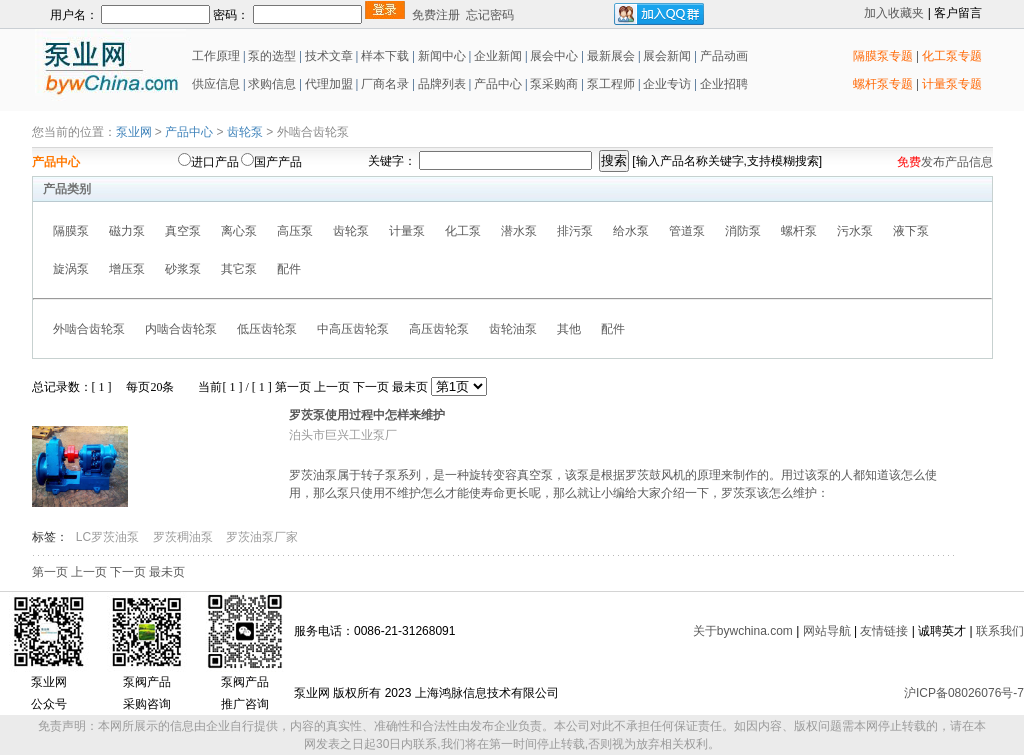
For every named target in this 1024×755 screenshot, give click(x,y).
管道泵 (687, 231)
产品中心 (498, 84)
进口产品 (215, 162)
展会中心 (552, 56)
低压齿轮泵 (267, 329)
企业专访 (665, 84)
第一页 (293, 387)
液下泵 (911, 231)
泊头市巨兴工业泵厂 (343, 435)
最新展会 (609, 56)
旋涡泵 (71, 269)
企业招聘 (722, 84)
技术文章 (329, 56)
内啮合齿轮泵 (181, 329)
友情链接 (884, 631)
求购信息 (272, 84)
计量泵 (407, 231)
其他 (569, 329)
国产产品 (278, 162)
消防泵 (743, 231)
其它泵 (239, 269)
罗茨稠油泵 (184, 537)
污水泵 (855, 231)
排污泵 (575, 231)
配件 (289, 269)
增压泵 (127, 269)
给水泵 (631, 231)
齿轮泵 (245, 132)
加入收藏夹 (894, 13)
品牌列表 (442, 84)
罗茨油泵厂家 (262, 537)
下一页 (371, 387)
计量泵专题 (952, 84)
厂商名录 (386, 84)
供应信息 (214, 84)
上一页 (332, 387)
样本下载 (385, 56)
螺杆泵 (799, 231)
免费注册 (436, 15)
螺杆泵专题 (883, 84)
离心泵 (239, 231)
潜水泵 (519, 231)
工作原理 (214, 56)
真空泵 (183, 231)
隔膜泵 (71, 231)
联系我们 (1000, 631)
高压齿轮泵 (439, 329)
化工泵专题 (952, 56)
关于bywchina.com (743, 631)
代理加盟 (329, 84)
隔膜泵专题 (883, 56)
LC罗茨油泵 (109, 537)
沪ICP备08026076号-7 (964, 693)
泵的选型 (273, 56)
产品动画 (724, 56)
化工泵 (463, 231)
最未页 (410, 387)
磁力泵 (127, 231)
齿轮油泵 (513, 329)
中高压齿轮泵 (353, 329)
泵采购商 (552, 84)
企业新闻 (499, 56)
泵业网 (134, 132)
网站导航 (827, 631)
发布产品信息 (957, 162)
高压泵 (295, 231)
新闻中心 (442, 56)
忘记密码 (490, 15)
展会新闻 (665, 56)
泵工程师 (611, 84)
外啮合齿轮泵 (89, 329)
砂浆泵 (183, 269)
